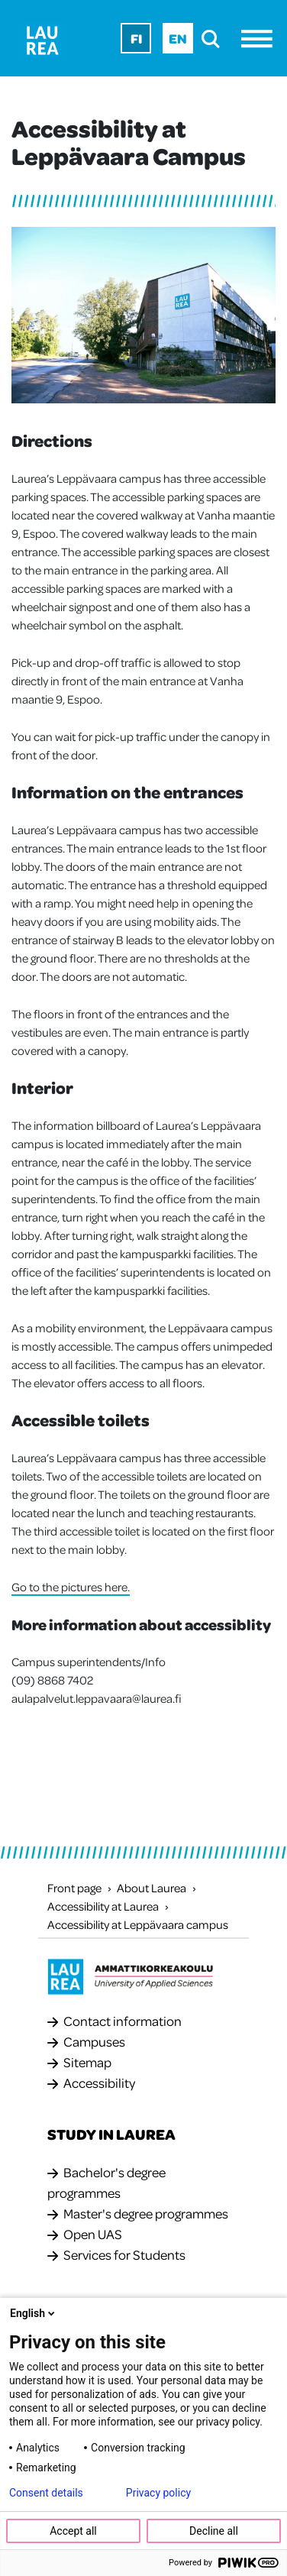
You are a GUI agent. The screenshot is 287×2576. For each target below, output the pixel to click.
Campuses (94, 2041)
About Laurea (151, 1887)
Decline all (213, 2531)
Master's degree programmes (145, 2213)
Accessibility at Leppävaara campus (137, 1924)
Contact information (122, 2020)
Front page (74, 1887)
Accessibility (99, 2082)
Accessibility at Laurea (103, 1906)
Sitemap (87, 2061)
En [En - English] (178, 38)
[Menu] (261, 38)
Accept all (73, 2531)
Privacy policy (158, 2493)
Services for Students (124, 2254)
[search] (215, 38)
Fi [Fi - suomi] (136, 38)
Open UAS (92, 2233)
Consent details (46, 2493)
